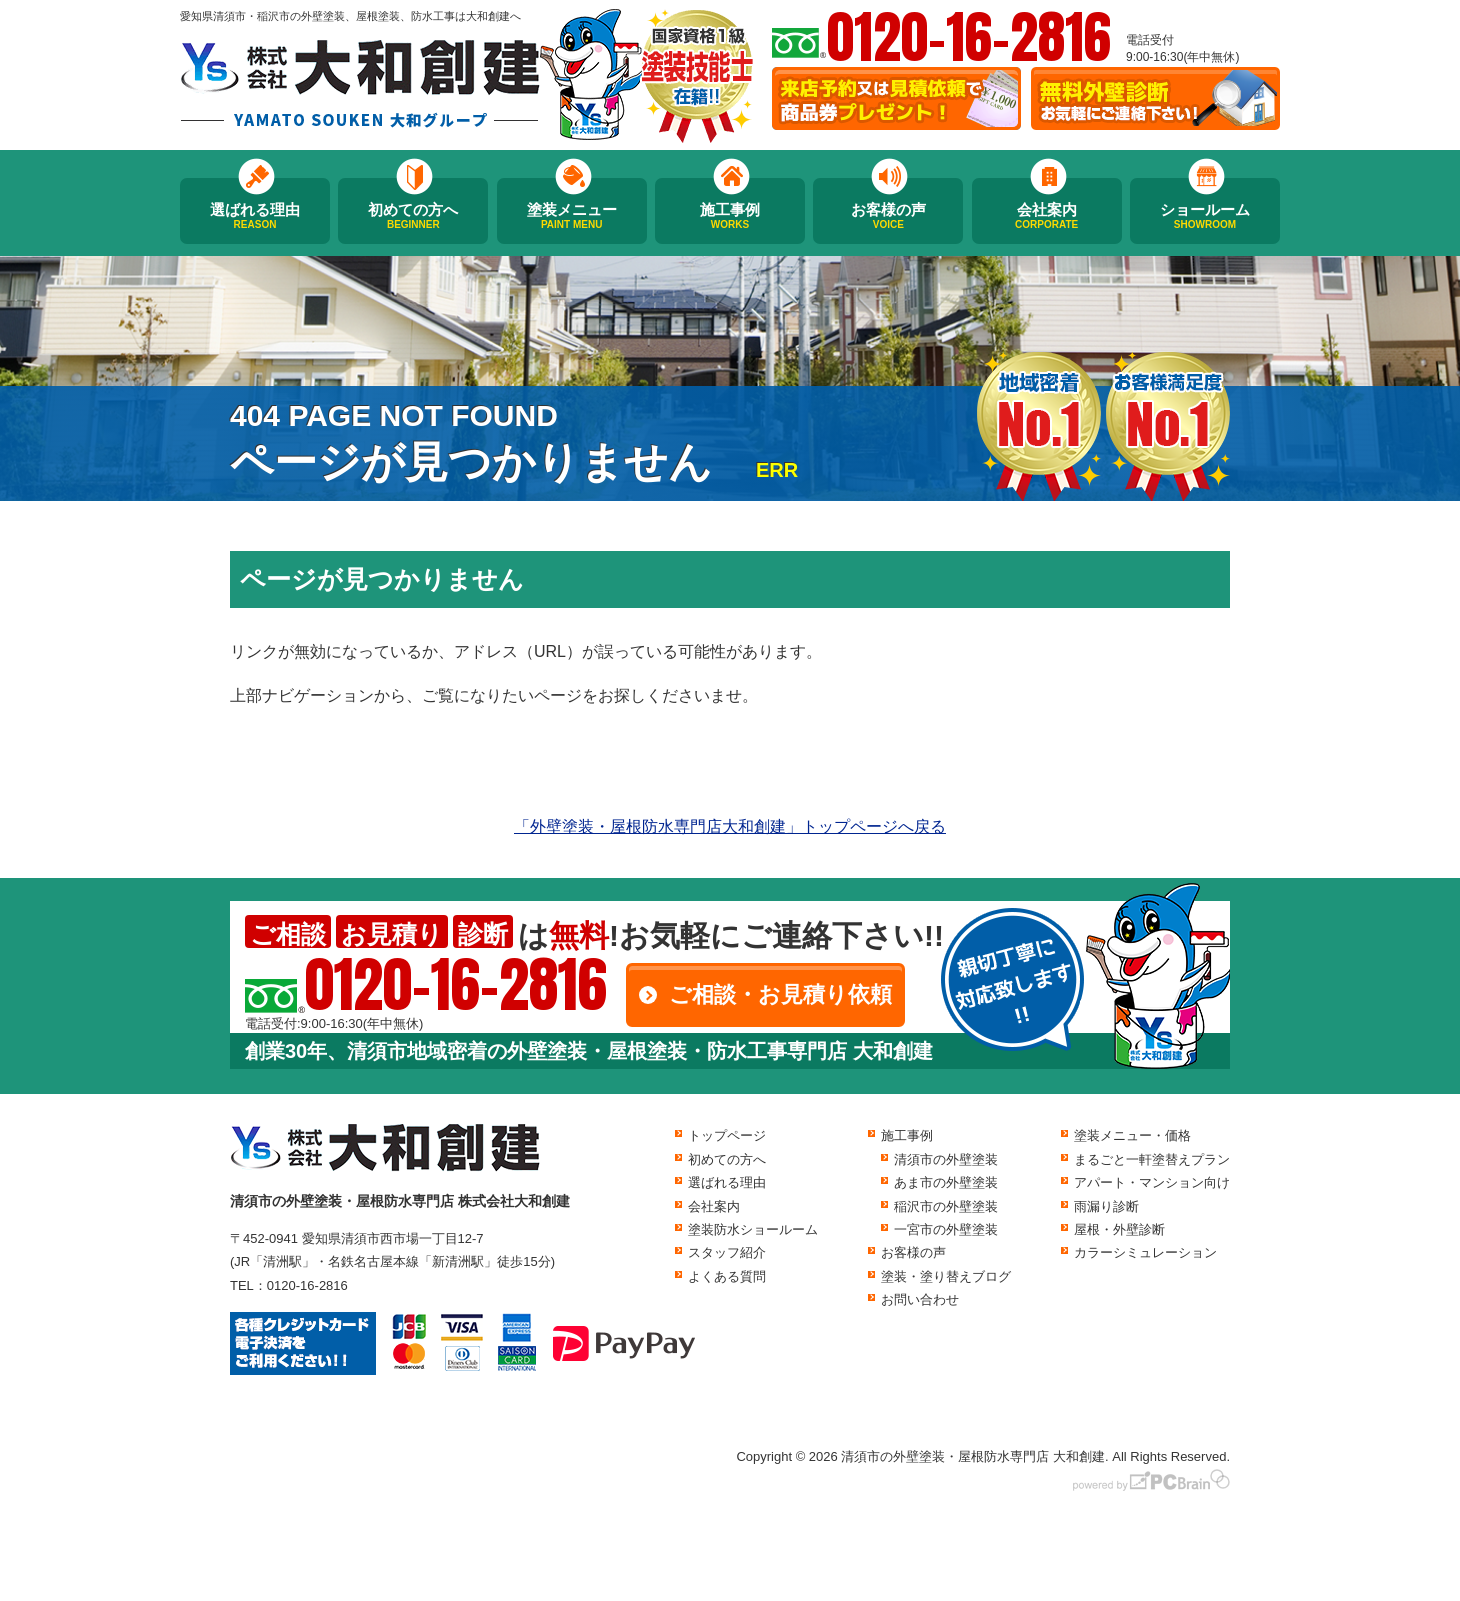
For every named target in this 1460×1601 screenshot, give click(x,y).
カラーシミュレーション (1145, 1252)
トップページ (727, 1135)
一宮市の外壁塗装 (946, 1229)
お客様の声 (888, 216)
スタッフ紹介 (727, 1252)
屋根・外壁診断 (1119, 1229)
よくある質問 (727, 1276)
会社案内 (1047, 216)
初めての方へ (413, 216)
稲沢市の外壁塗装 (946, 1206)
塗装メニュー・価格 (1132, 1135)
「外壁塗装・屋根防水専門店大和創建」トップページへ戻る (730, 826)
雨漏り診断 (1106, 1206)
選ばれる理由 (255, 216)
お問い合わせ (920, 1299)
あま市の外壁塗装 (946, 1182)
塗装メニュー (572, 216)
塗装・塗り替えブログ (946, 1276)
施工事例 (730, 216)
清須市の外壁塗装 (946, 1159)
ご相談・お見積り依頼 (780, 994)
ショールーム (1205, 216)
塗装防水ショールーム (753, 1229)
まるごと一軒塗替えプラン (1152, 1159)
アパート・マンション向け (1152, 1182)
